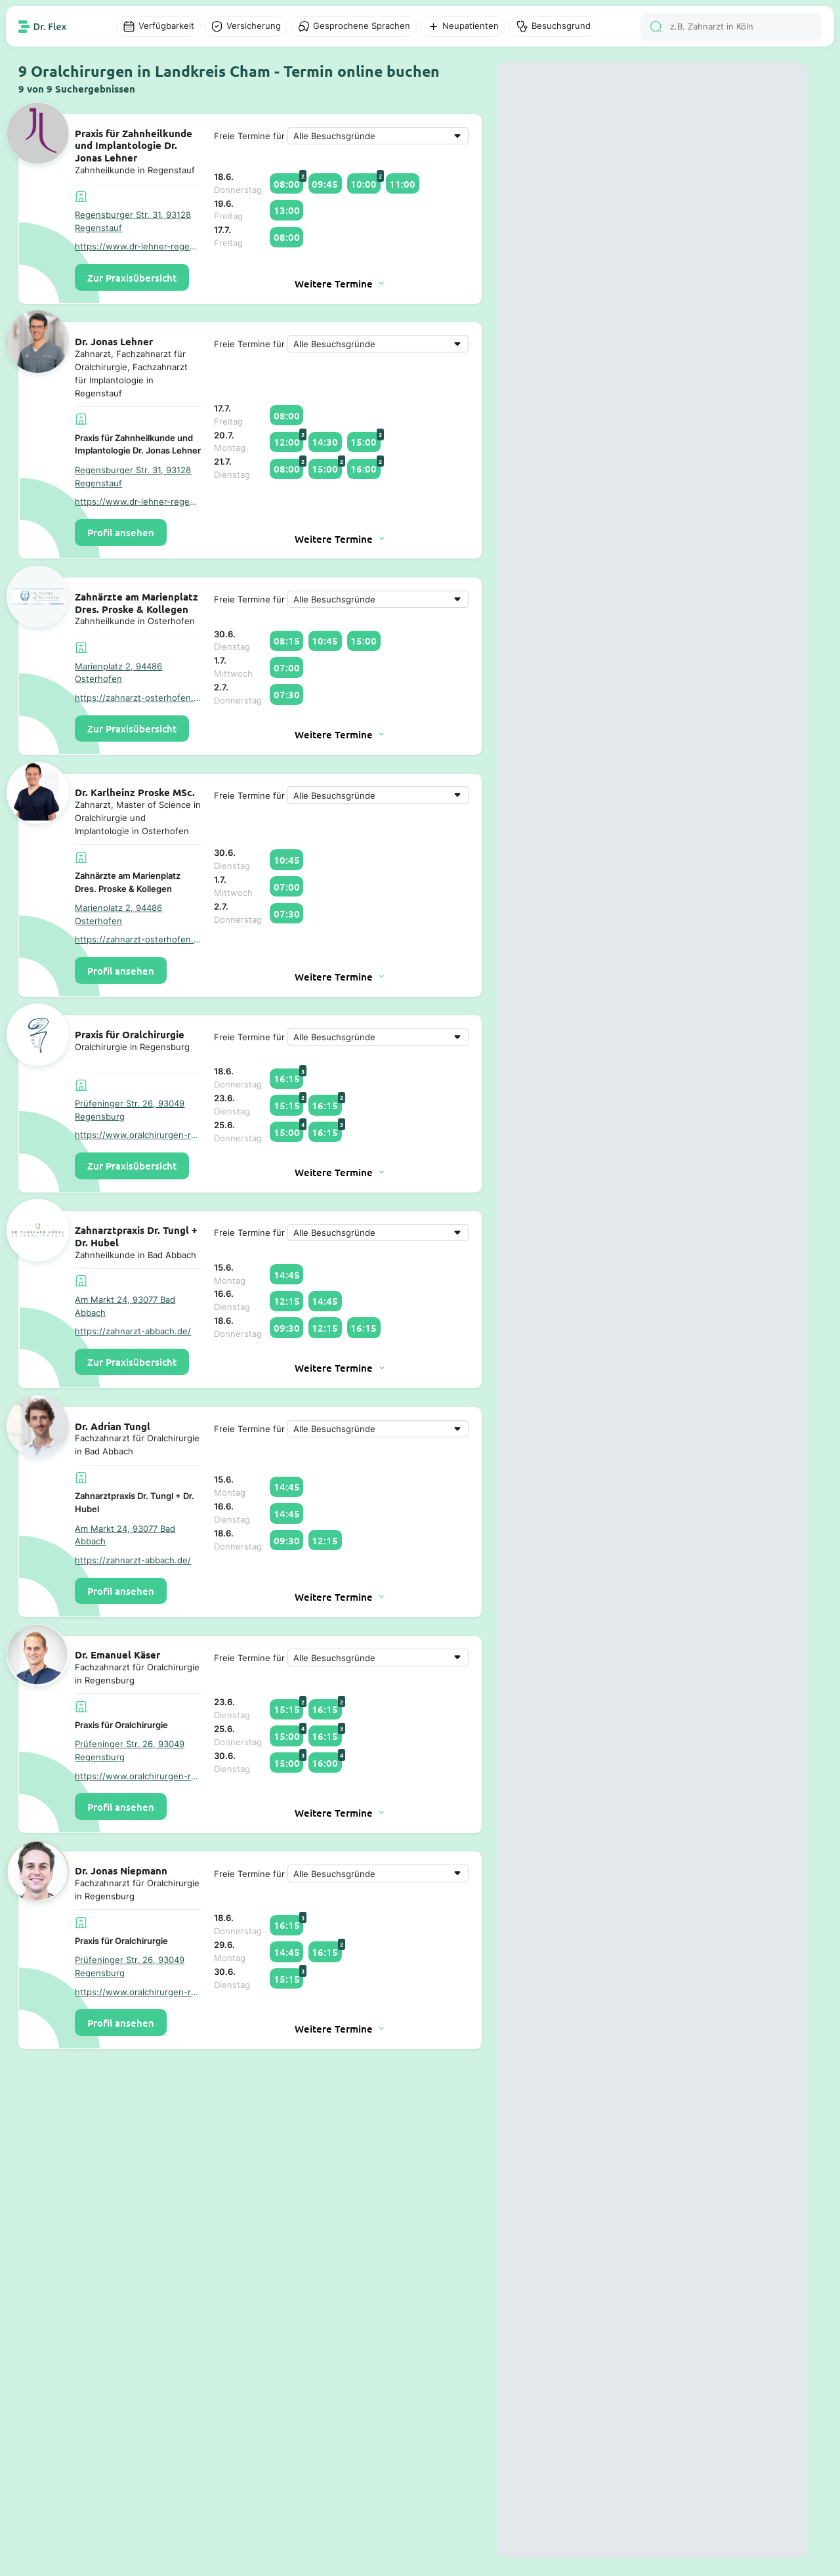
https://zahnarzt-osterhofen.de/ (138, 697)
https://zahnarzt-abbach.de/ (133, 1331)
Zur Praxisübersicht (132, 277)
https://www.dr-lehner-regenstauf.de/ (138, 246)
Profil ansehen (120, 532)
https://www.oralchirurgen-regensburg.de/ (138, 1135)
